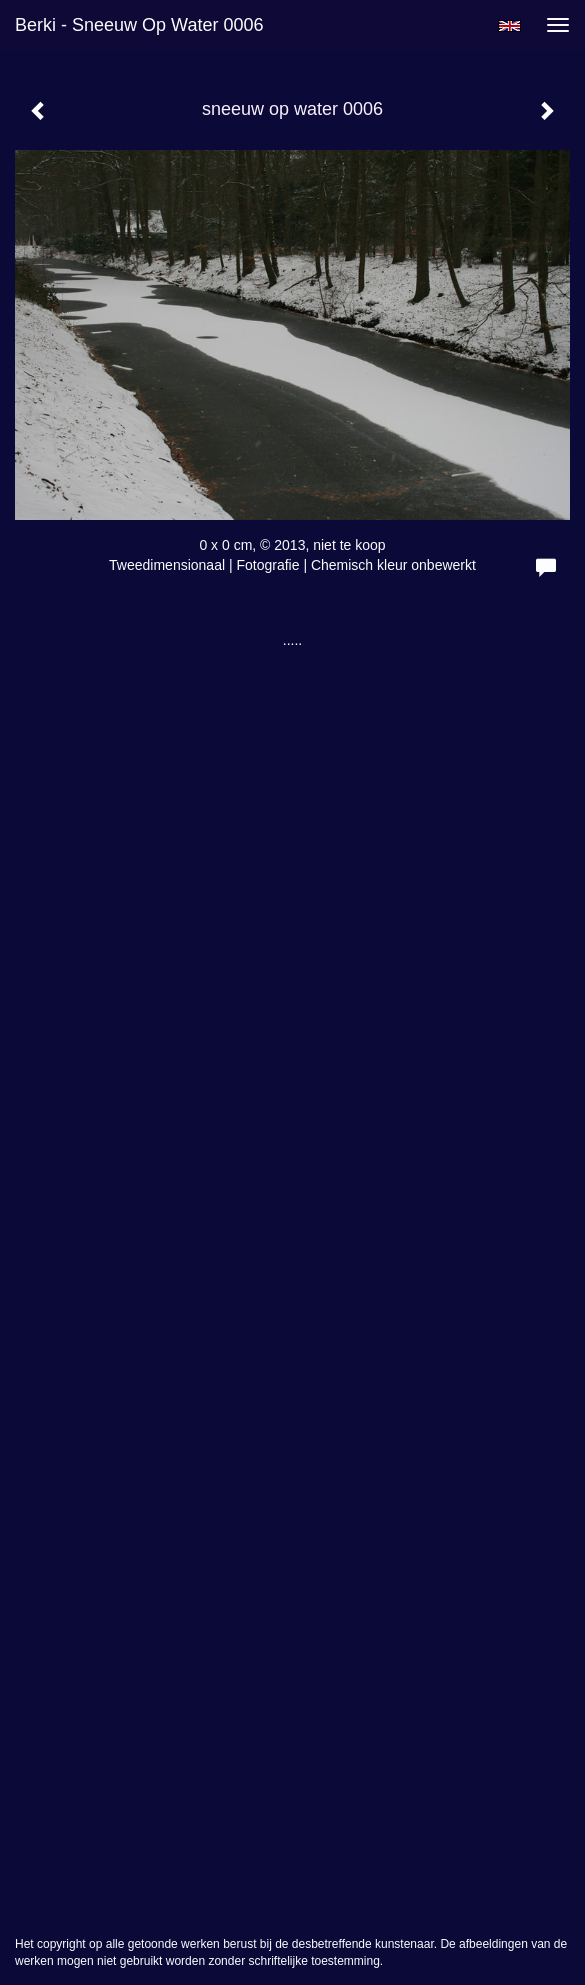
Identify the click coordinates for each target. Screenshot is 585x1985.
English (509, 26)
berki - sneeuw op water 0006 (139, 25)
